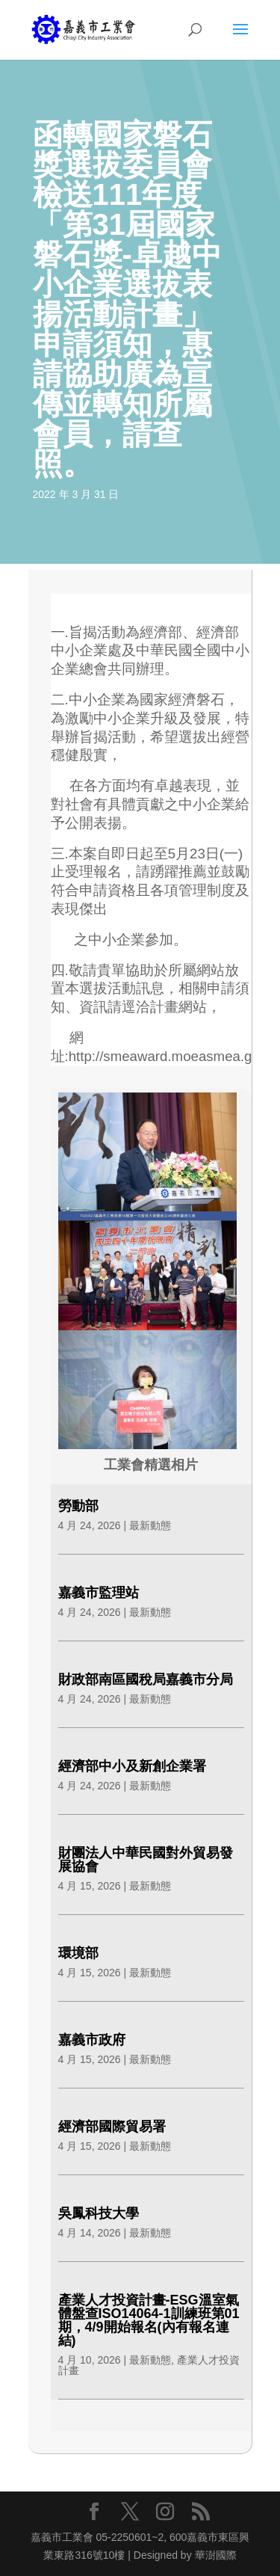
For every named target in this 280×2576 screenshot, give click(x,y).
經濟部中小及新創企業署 (132, 1766)
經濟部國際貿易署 (112, 2126)
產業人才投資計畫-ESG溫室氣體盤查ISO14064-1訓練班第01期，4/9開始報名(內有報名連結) (149, 2320)
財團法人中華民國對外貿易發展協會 (145, 1859)
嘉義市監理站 (98, 1592)
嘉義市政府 (91, 2039)
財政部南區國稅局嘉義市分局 (145, 1679)
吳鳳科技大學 (98, 2213)
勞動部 (78, 1505)
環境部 (78, 1953)
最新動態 (150, 1525)
